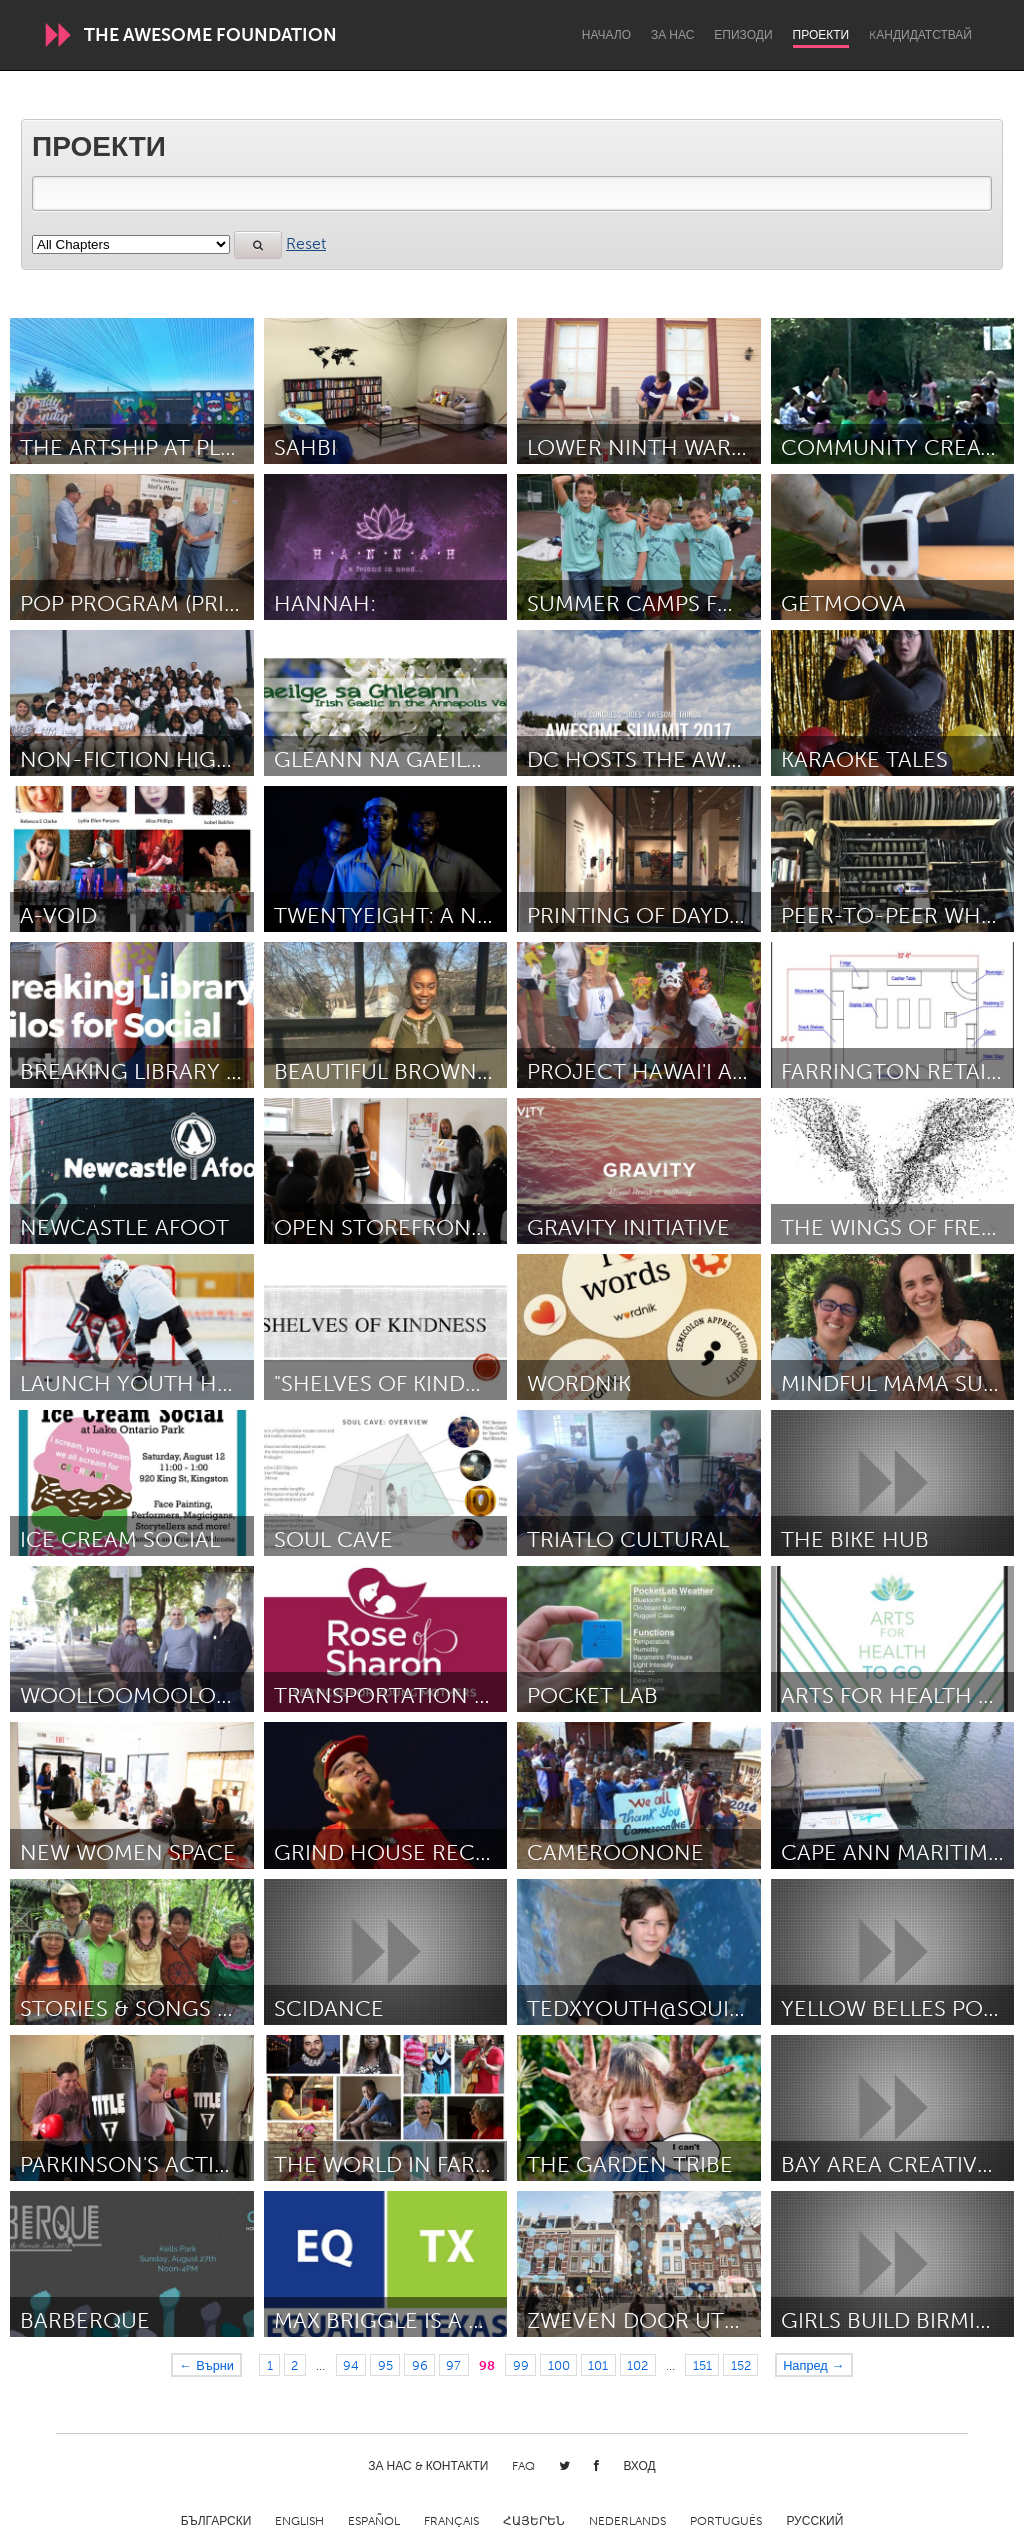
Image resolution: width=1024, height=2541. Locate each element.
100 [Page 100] (559, 2365)
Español (374, 2521)
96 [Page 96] (420, 2365)
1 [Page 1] (270, 2365)
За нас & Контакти (428, 2466)
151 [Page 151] (702, 2365)
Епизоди (743, 35)
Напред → (814, 2365)
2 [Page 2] (294, 2365)
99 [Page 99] (521, 2365)
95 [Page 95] (385, 2365)
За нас (672, 35)
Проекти (821, 35)
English (299, 2521)
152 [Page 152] (741, 2365)
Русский (814, 2521)
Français (451, 2521)
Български (216, 2521)
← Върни (206, 2365)
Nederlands (627, 2521)
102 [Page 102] (637, 2365)
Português (726, 2521)
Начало (606, 35)
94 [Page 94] (351, 2365)
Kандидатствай (920, 35)
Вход (639, 2466)
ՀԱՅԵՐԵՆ (534, 2521)
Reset (306, 243)
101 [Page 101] (598, 2365)
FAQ (523, 2466)
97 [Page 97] (453, 2365)
